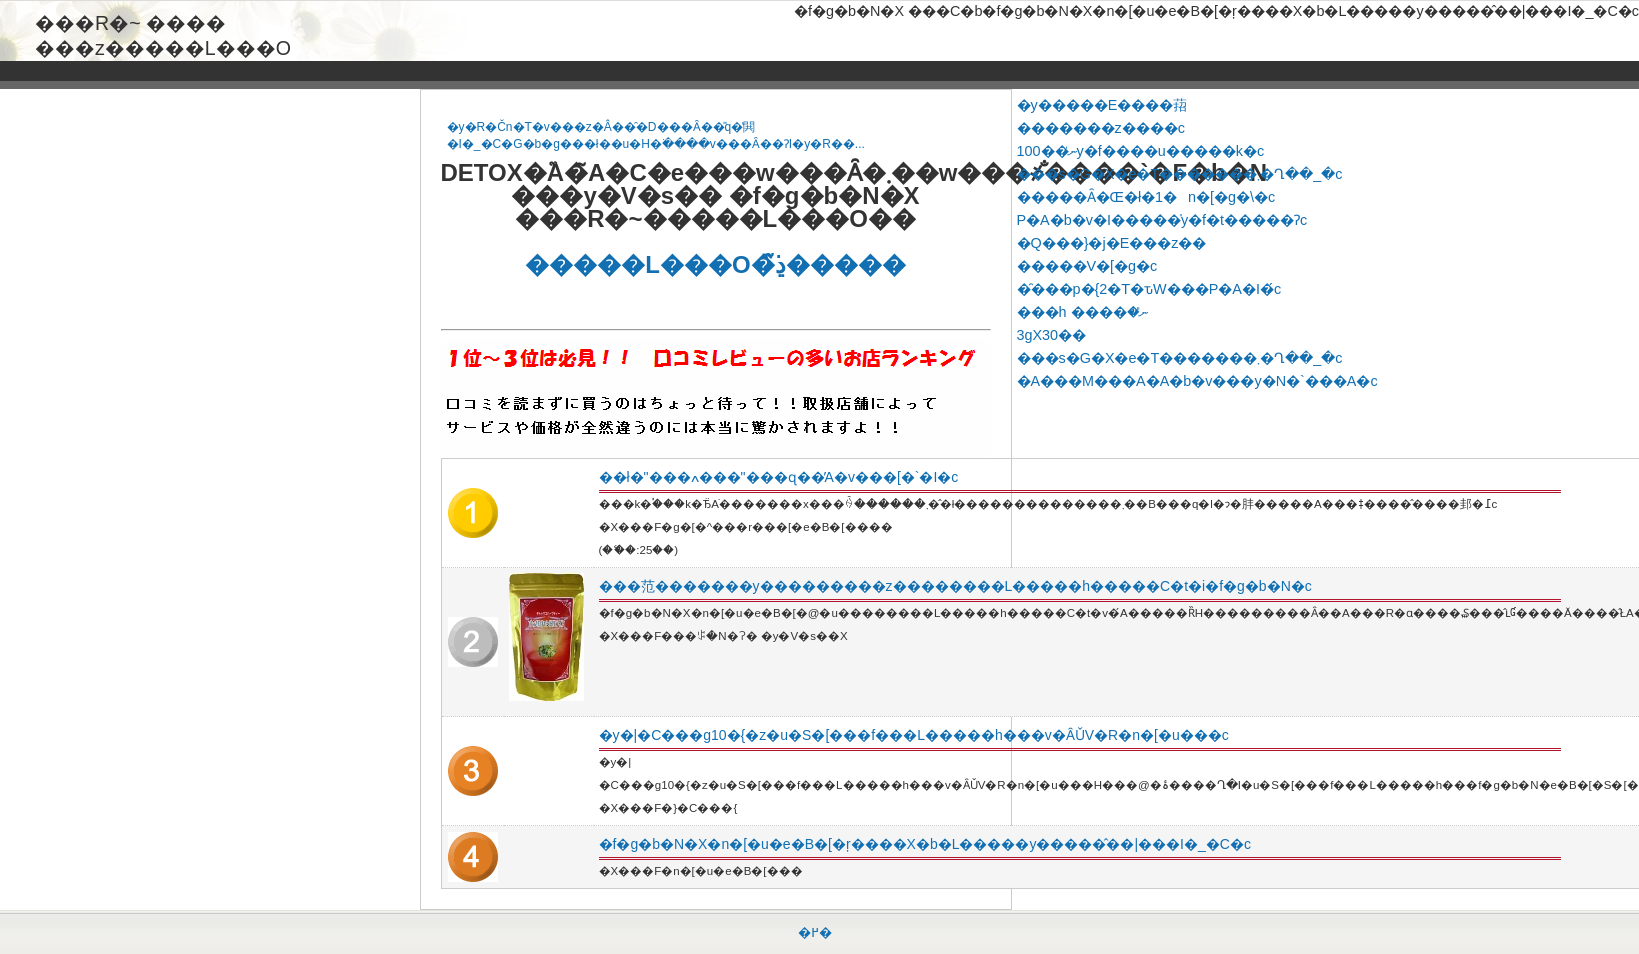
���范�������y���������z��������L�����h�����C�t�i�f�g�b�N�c (955, 586)
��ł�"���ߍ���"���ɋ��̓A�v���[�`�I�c (779, 477)
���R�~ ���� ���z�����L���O (163, 24)
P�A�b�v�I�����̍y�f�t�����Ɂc (1162, 220)
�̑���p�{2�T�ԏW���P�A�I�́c (1149, 289)
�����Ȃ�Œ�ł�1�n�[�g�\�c (1146, 197)
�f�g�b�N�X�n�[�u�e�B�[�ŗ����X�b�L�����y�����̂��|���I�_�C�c (925, 844)
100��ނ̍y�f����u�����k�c (1141, 151)
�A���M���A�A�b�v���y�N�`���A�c (1197, 381)
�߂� (815, 932)
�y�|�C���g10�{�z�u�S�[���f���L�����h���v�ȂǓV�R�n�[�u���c (914, 735)
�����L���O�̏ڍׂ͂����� (715, 264)
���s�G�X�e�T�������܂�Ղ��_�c (1180, 174)
